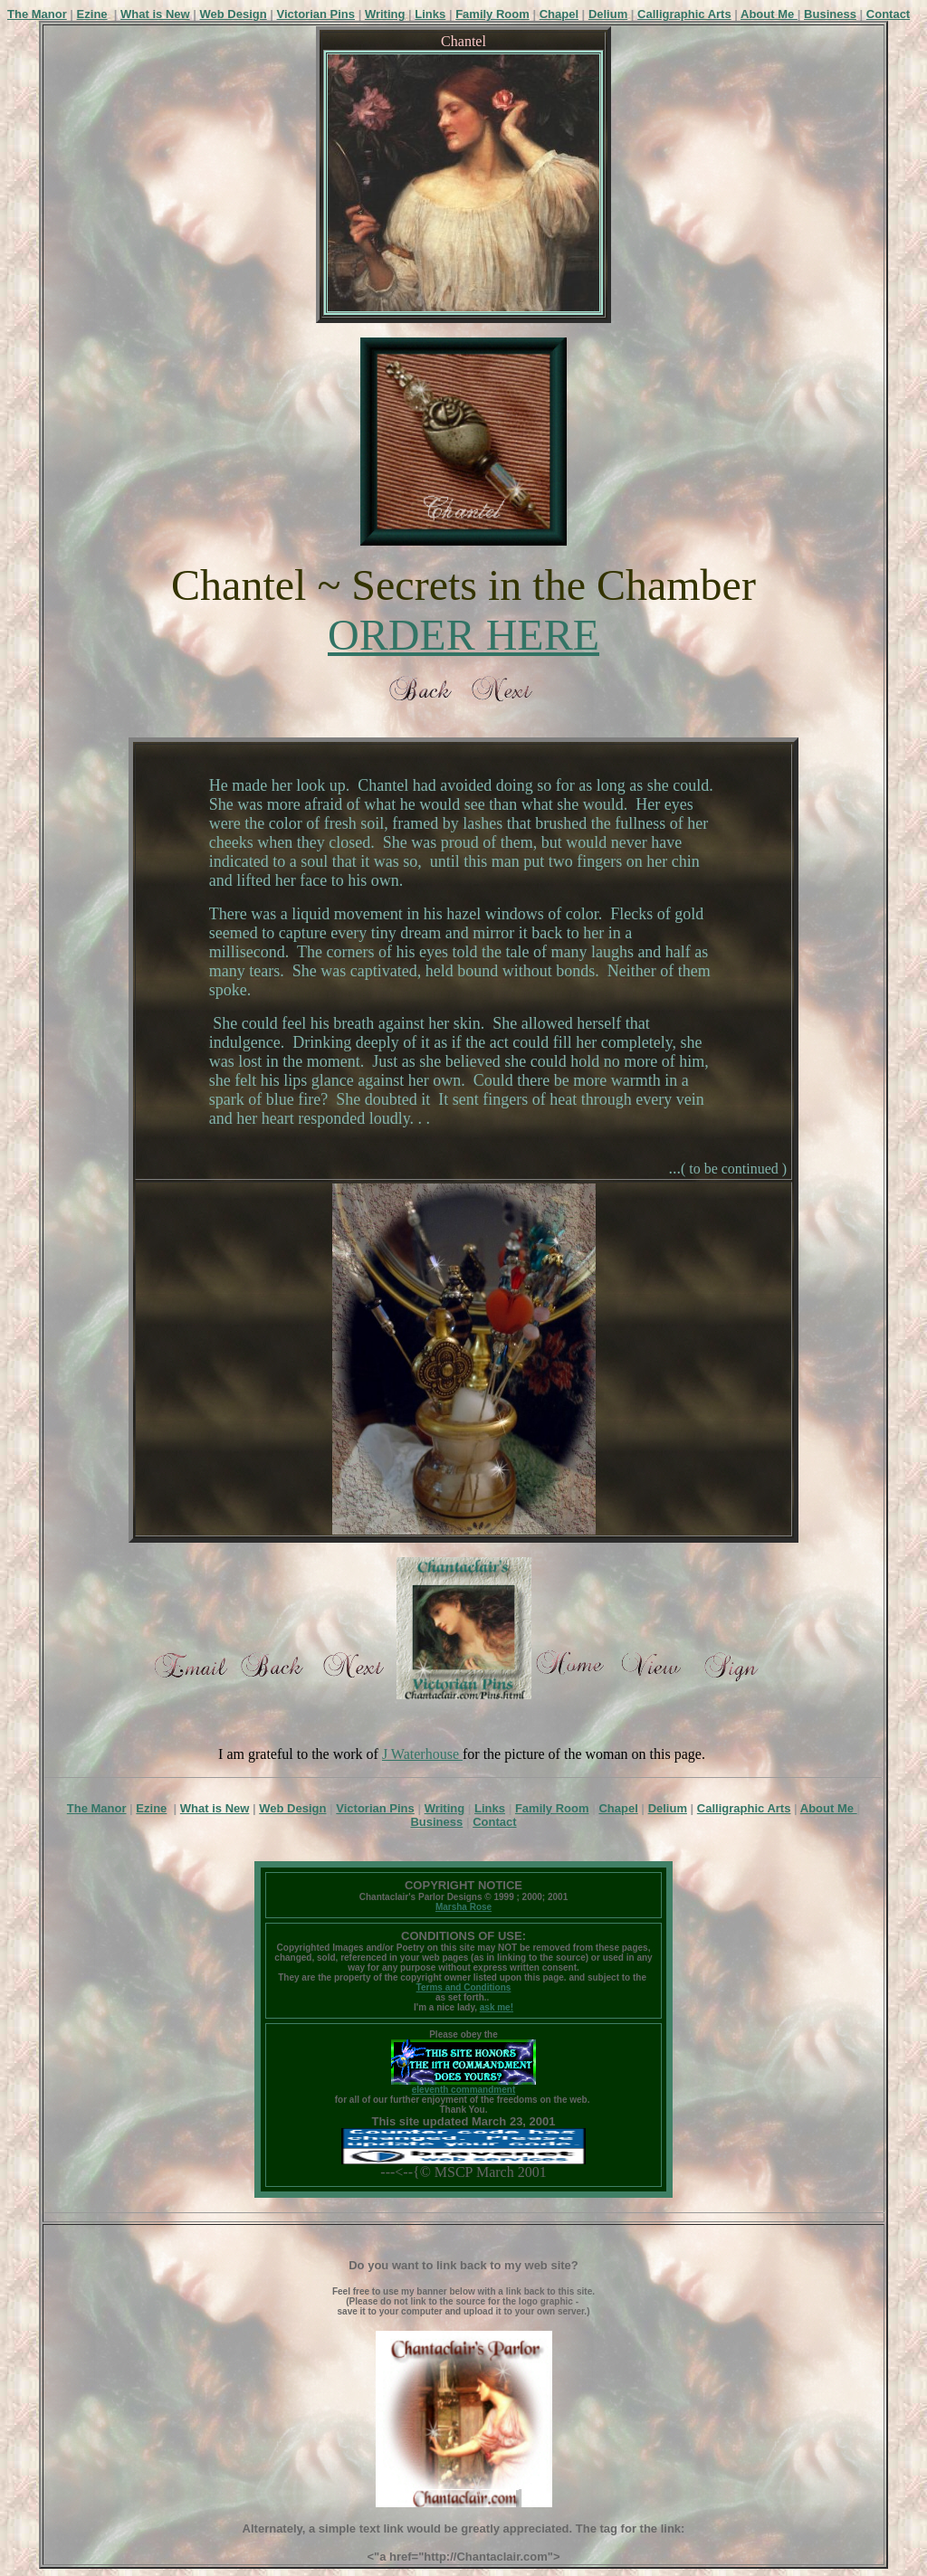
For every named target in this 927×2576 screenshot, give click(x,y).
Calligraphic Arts (684, 14)
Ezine (92, 14)
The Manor (37, 14)
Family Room (492, 14)
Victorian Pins (316, 14)
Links (430, 14)
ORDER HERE (463, 635)
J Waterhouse (422, 1754)
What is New (155, 14)
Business (830, 14)
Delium (607, 14)
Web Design (233, 14)
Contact (888, 14)
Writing (385, 14)
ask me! (496, 2007)
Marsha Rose (463, 1907)
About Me (769, 14)
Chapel (559, 14)
